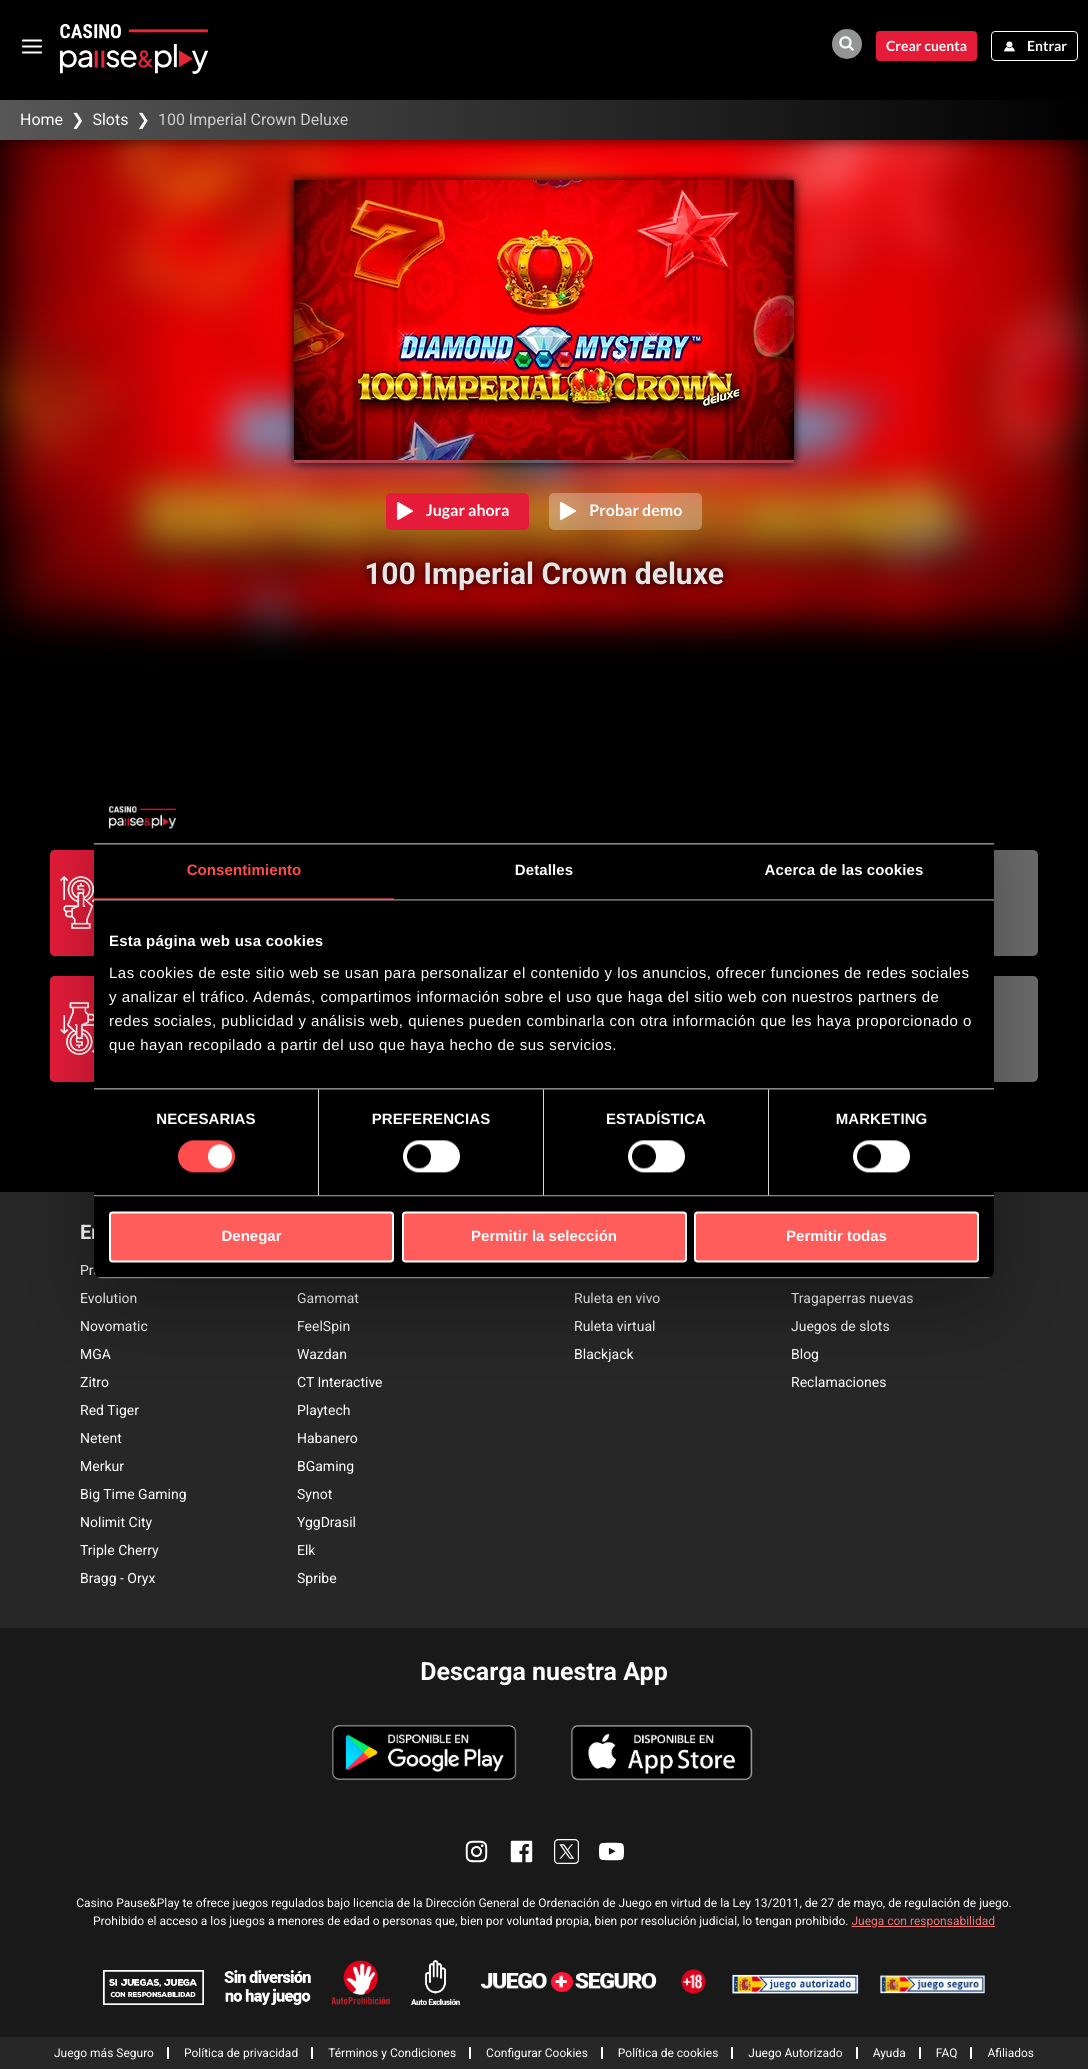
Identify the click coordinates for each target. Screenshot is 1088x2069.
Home (41, 119)
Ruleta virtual (614, 1327)
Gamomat (328, 1299)
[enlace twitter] (566, 1851)
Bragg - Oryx (117, 1579)
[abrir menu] (32, 45)
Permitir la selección (544, 1236)
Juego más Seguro (104, 2053)
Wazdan (322, 1355)
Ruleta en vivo (617, 1299)
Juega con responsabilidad (923, 1921)
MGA (95, 1355)
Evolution (108, 1299)
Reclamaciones (838, 1383)
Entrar (1047, 45)
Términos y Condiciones (392, 2053)
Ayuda (889, 2053)
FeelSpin (323, 1327)
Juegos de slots (840, 1327)
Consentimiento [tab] (244, 870)
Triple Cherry (119, 1551)
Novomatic (114, 1327)
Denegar (251, 1236)
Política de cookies (668, 2053)
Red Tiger (109, 1411)
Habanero (327, 1439)
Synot (314, 1495)
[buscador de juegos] (847, 44)
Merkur (102, 1467)
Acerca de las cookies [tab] (844, 870)
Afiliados (1010, 2053)
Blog (805, 1355)
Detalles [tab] (544, 870)
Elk (306, 1551)
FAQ (947, 2053)
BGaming (325, 1467)
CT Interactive (340, 1383)
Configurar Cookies (537, 2053)
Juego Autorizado (795, 2053)
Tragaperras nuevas (852, 1299)
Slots (110, 119)
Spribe (317, 1579)
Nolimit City (116, 1523)
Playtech (323, 1411)
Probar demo (635, 510)
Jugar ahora (468, 510)
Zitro (94, 1383)
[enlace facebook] (521, 1851)
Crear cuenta (926, 45)
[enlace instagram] (476, 1851)
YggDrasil (326, 1523)
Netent (101, 1439)
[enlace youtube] (611, 1851)
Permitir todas (836, 1236)
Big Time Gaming (133, 1495)
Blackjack (604, 1355)
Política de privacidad (241, 2053)
